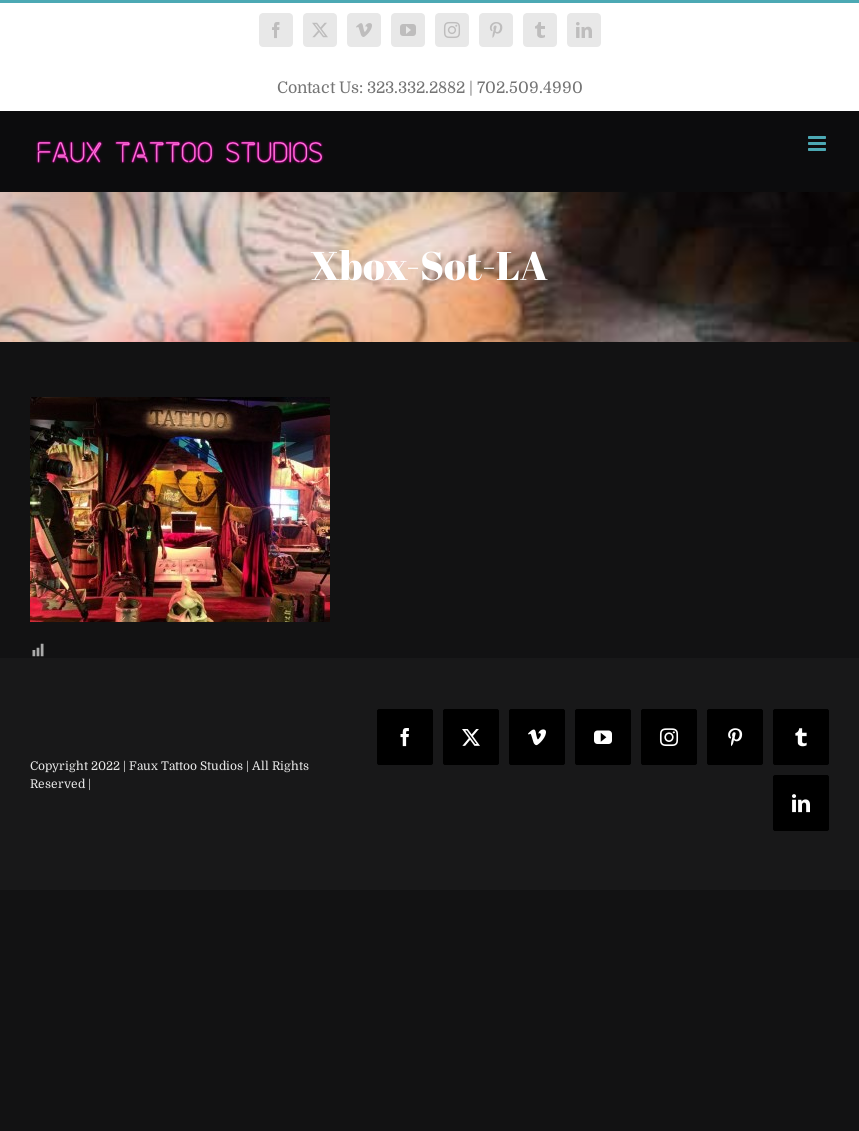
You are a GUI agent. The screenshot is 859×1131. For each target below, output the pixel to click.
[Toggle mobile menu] (818, 143)
